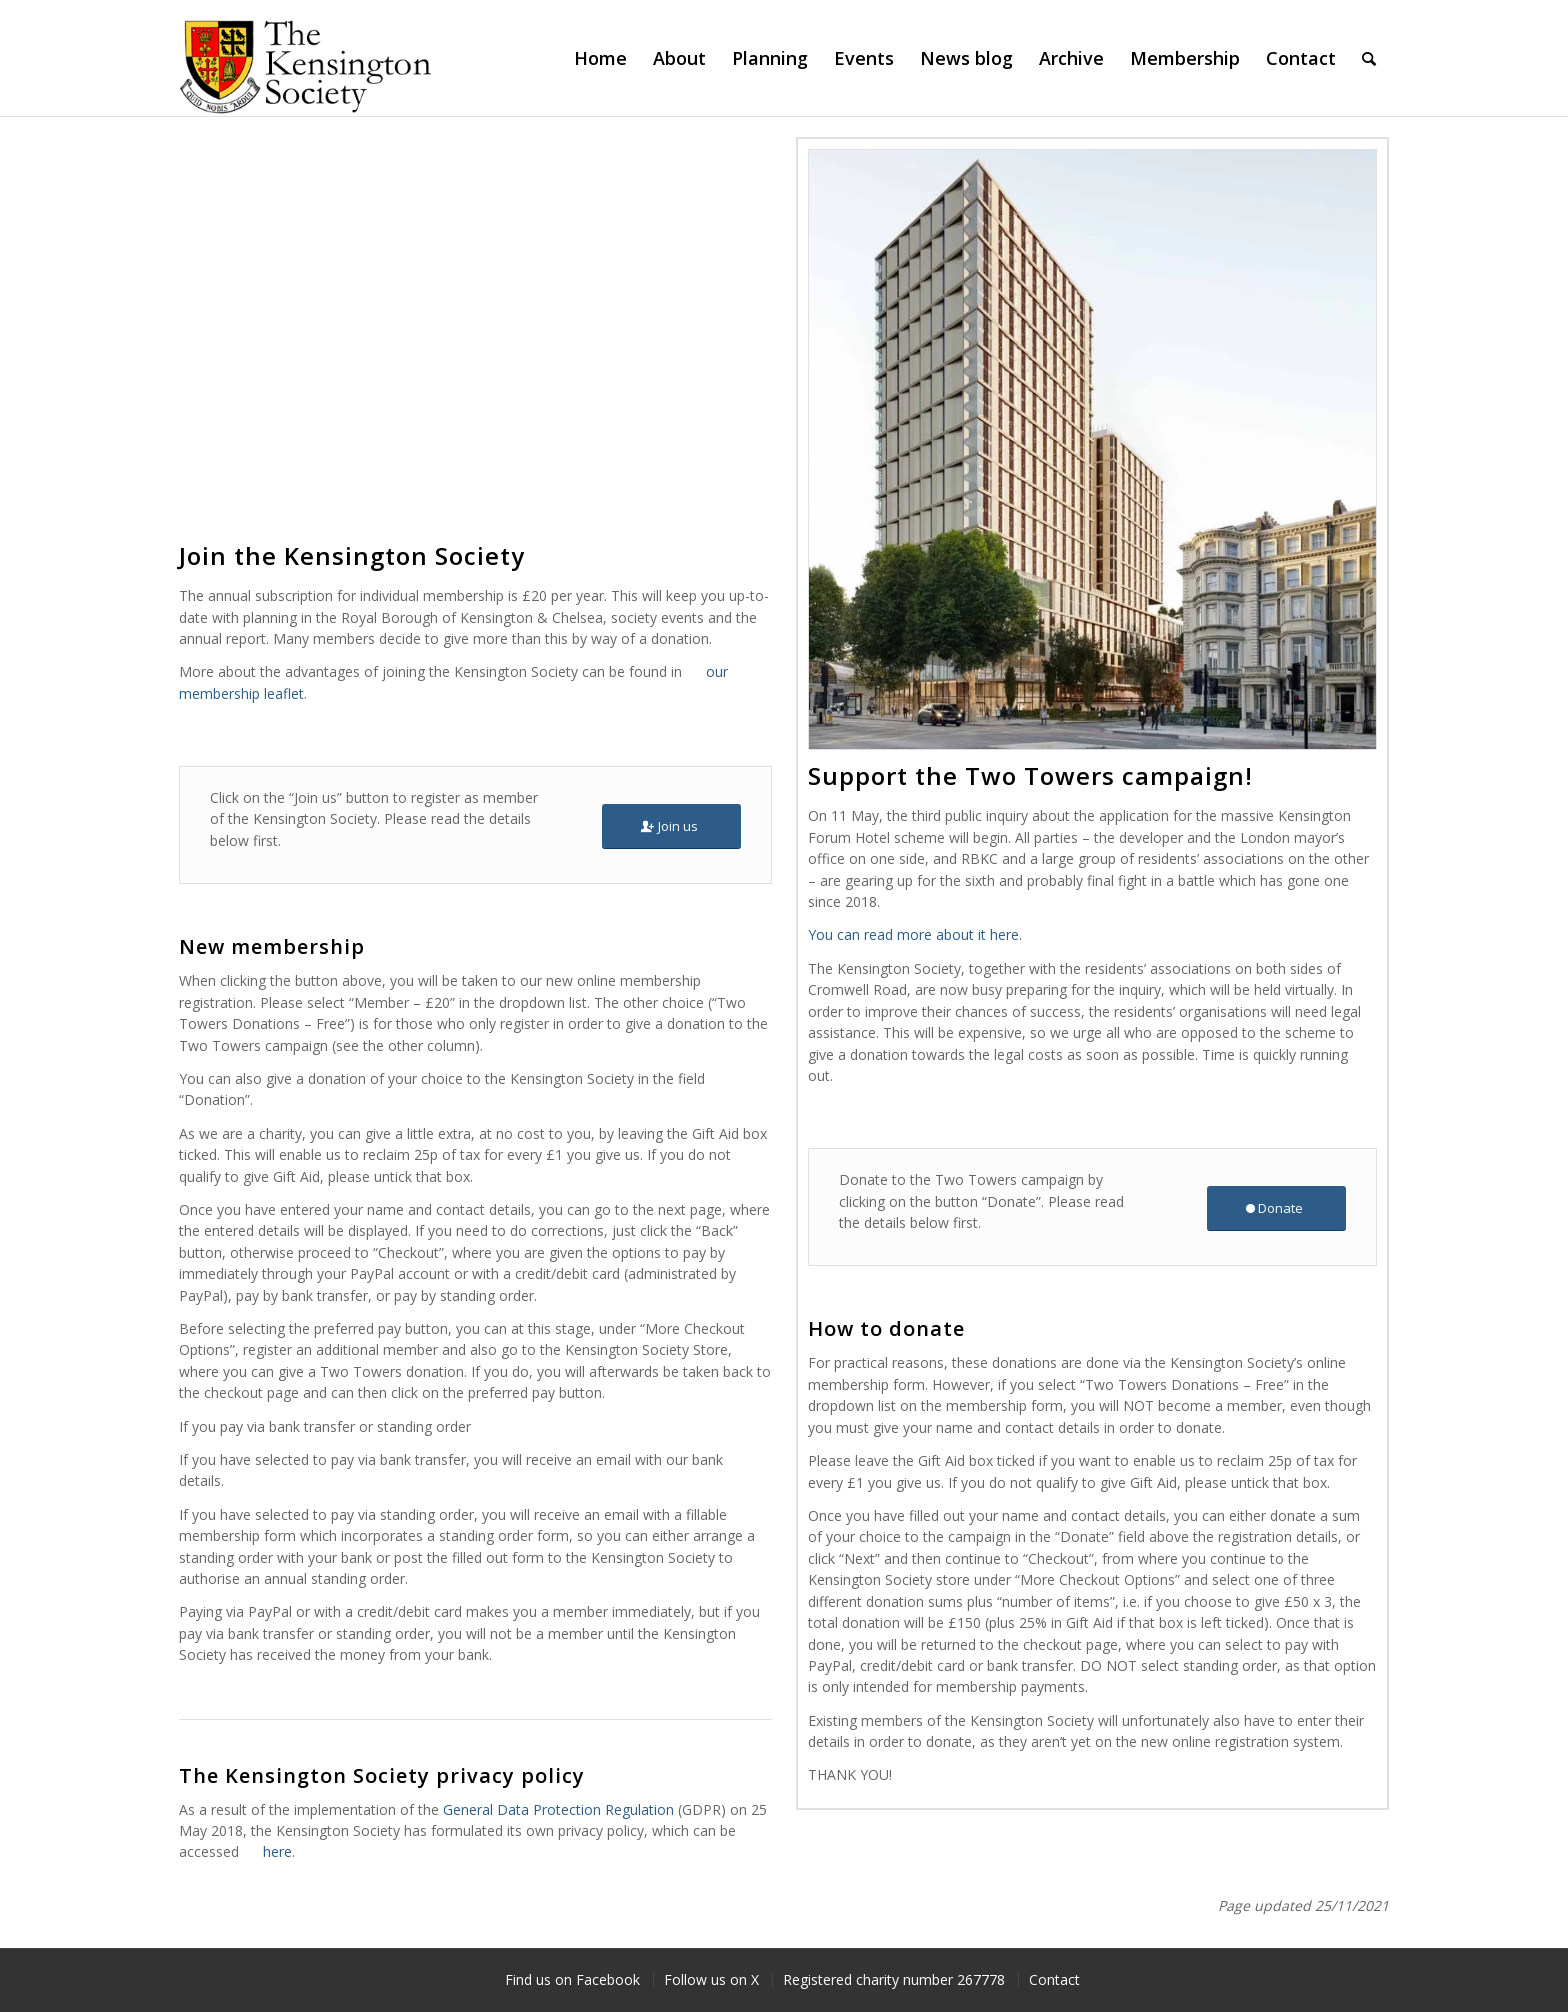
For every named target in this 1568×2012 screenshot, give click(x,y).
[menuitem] (600, 58)
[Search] (1369, 58)
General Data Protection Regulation (558, 1809)
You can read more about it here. (915, 934)
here (277, 1851)
